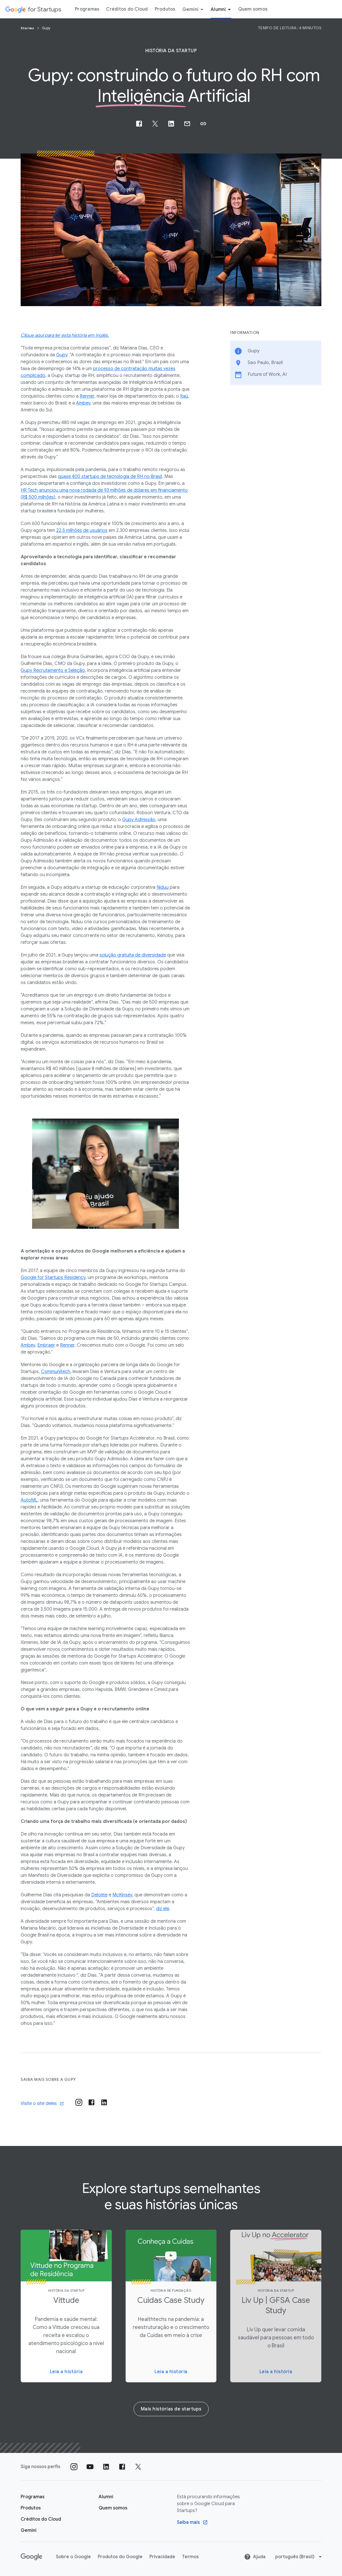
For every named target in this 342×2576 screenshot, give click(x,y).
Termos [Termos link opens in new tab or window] (190, 2557)
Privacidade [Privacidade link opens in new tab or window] (162, 2557)
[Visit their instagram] (78, 2102)
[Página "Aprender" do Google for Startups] (32, 2496)
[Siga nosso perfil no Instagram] (74, 2467)
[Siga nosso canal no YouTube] (90, 2467)
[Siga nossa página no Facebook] (122, 2467)
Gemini (194, 9)
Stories (28, 28)
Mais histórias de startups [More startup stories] (171, 2409)
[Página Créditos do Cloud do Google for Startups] (41, 2519)
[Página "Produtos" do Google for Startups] (31, 2508)
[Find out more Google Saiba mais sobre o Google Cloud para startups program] (192, 2522)
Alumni (222, 9)
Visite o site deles (42, 2103)
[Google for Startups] (33, 9)
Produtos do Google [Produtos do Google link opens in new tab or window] (120, 2557)
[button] (203, 124)
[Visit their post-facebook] (91, 2102)
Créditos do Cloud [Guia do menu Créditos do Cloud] (127, 9)
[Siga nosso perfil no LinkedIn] (106, 2467)
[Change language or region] (299, 2556)
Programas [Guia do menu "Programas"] (87, 9)
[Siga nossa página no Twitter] (138, 2467)
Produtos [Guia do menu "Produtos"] (165, 9)
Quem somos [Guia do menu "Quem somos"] (253, 9)
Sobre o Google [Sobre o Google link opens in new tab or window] (73, 2557)
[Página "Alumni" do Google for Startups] (106, 2496)
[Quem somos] (113, 2508)
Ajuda (254, 2556)
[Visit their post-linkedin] (104, 2102)
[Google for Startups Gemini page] (28, 2530)
